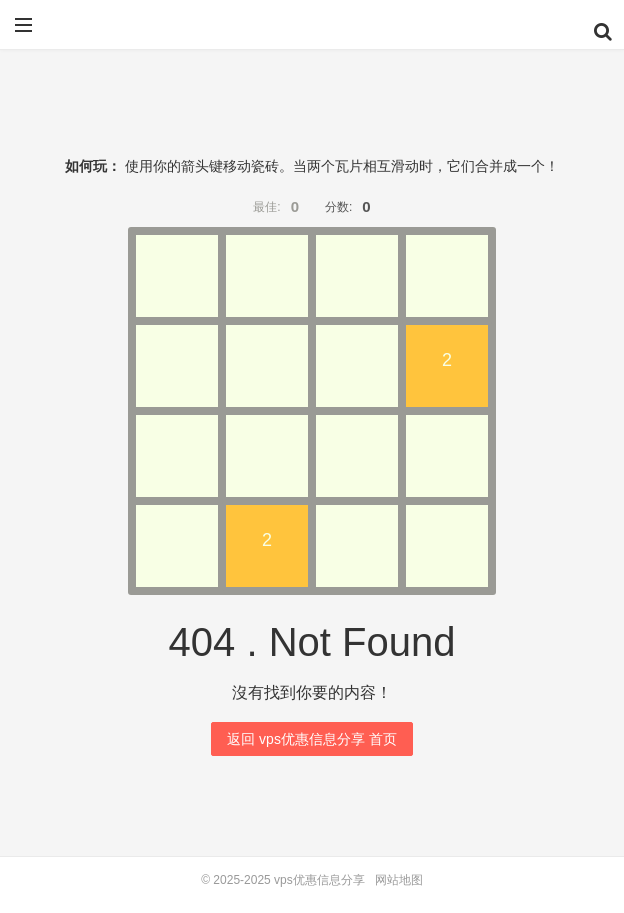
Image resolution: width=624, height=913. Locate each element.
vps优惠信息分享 (312, 32)
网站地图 (399, 880)
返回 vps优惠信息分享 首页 (312, 739)
